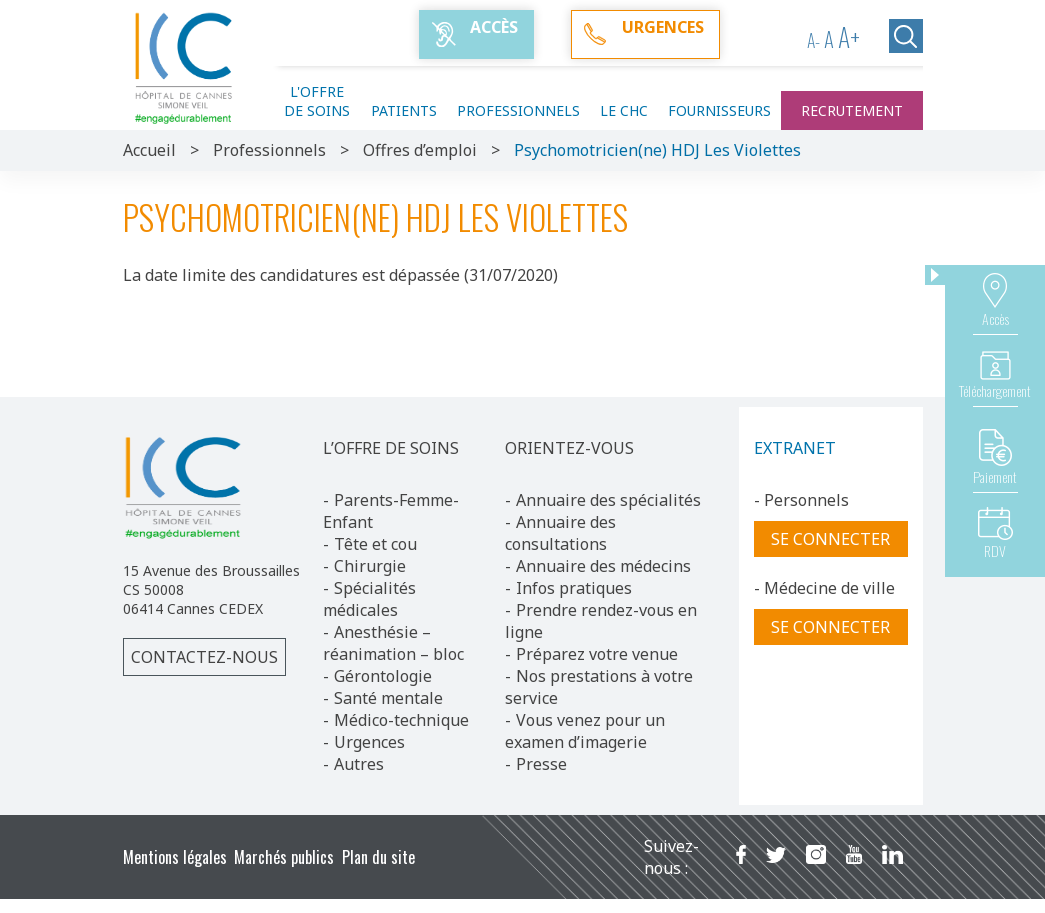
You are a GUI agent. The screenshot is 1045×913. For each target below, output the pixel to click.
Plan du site (378, 857)
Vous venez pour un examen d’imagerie (585, 731)
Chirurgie (370, 566)
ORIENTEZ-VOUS (569, 448)
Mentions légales (175, 857)
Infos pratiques (574, 588)
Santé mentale (388, 698)
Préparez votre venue (597, 654)
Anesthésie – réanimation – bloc (393, 643)
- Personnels (801, 500)
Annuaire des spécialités (608, 500)
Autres (359, 764)
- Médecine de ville (824, 588)
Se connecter (830, 539)
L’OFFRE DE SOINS (391, 448)
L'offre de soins (317, 101)
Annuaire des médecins (603, 566)
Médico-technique (401, 720)
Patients (404, 110)
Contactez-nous (204, 657)
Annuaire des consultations (560, 533)
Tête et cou (375, 544)
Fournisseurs (719, 110)
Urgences (369, 742)
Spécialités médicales (369, 599)
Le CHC (624, 110)
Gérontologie (383, 676)
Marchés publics (284, 857)
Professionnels (518, 110)
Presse (541, 764)
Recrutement (852, 110)
